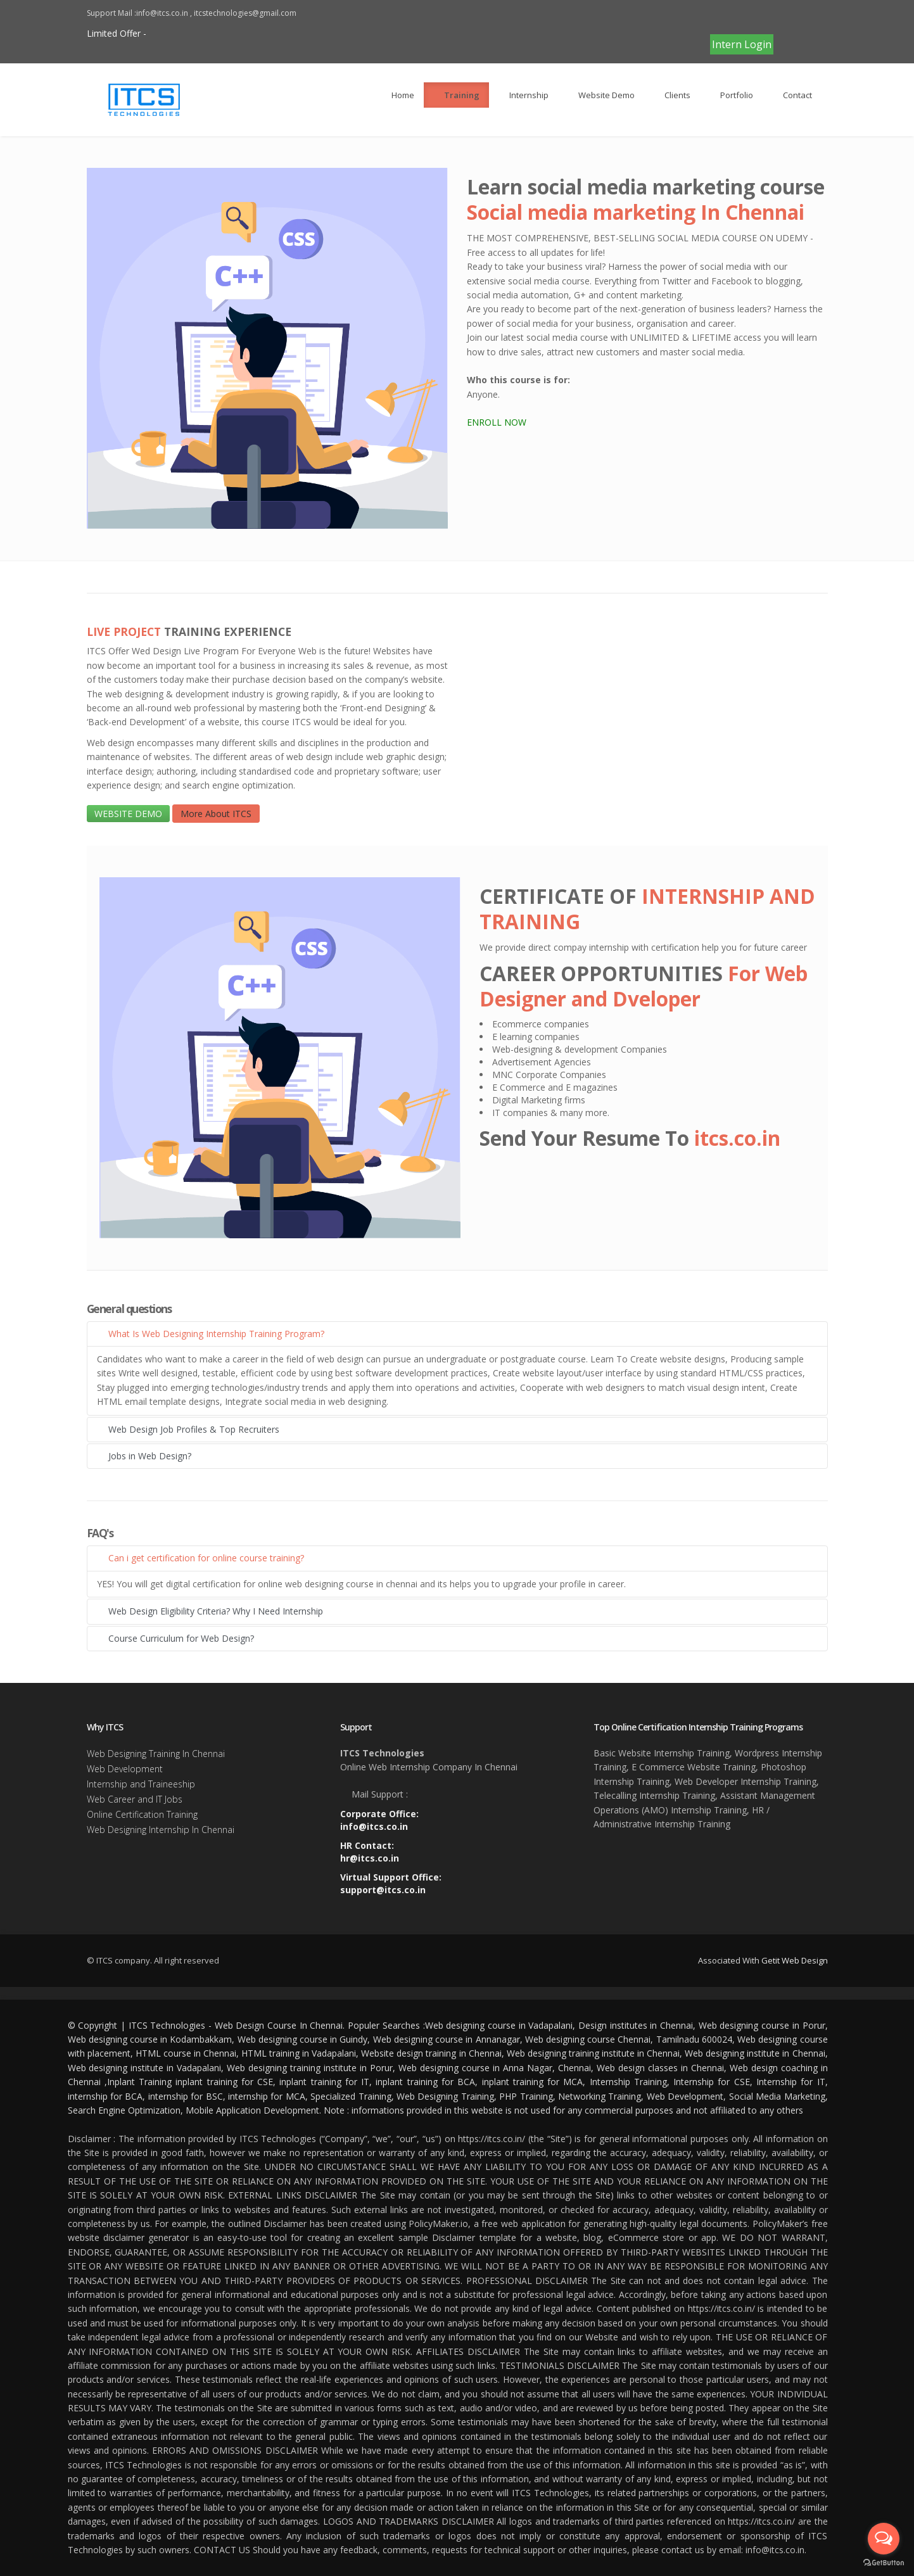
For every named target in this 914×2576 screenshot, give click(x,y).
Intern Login (741, 44)
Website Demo (601, 95)
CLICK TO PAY (739, 19)
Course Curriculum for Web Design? (175, 1638)
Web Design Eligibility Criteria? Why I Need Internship (210, 1611)
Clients (672, 95)
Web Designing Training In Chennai (156, 1754)
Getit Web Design (794, 1960)
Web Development (125, 1769)
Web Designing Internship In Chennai (160, 1830)
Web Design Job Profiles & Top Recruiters (188, 1429)
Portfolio (731, 95)
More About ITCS (216, 814)
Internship (523, 95)
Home (397, 95)
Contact (792, 95)
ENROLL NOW (496, 422)
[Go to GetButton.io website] (883, 2563)
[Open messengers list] (883, 2538)
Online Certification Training (142, 1814)
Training (456, 95)
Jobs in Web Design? (144, 1456)
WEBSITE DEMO (128, 814)
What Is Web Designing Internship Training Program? (210, 1334)
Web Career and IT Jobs (134, 1799)
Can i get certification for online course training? (200, 1558)
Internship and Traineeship (141, 1784)
